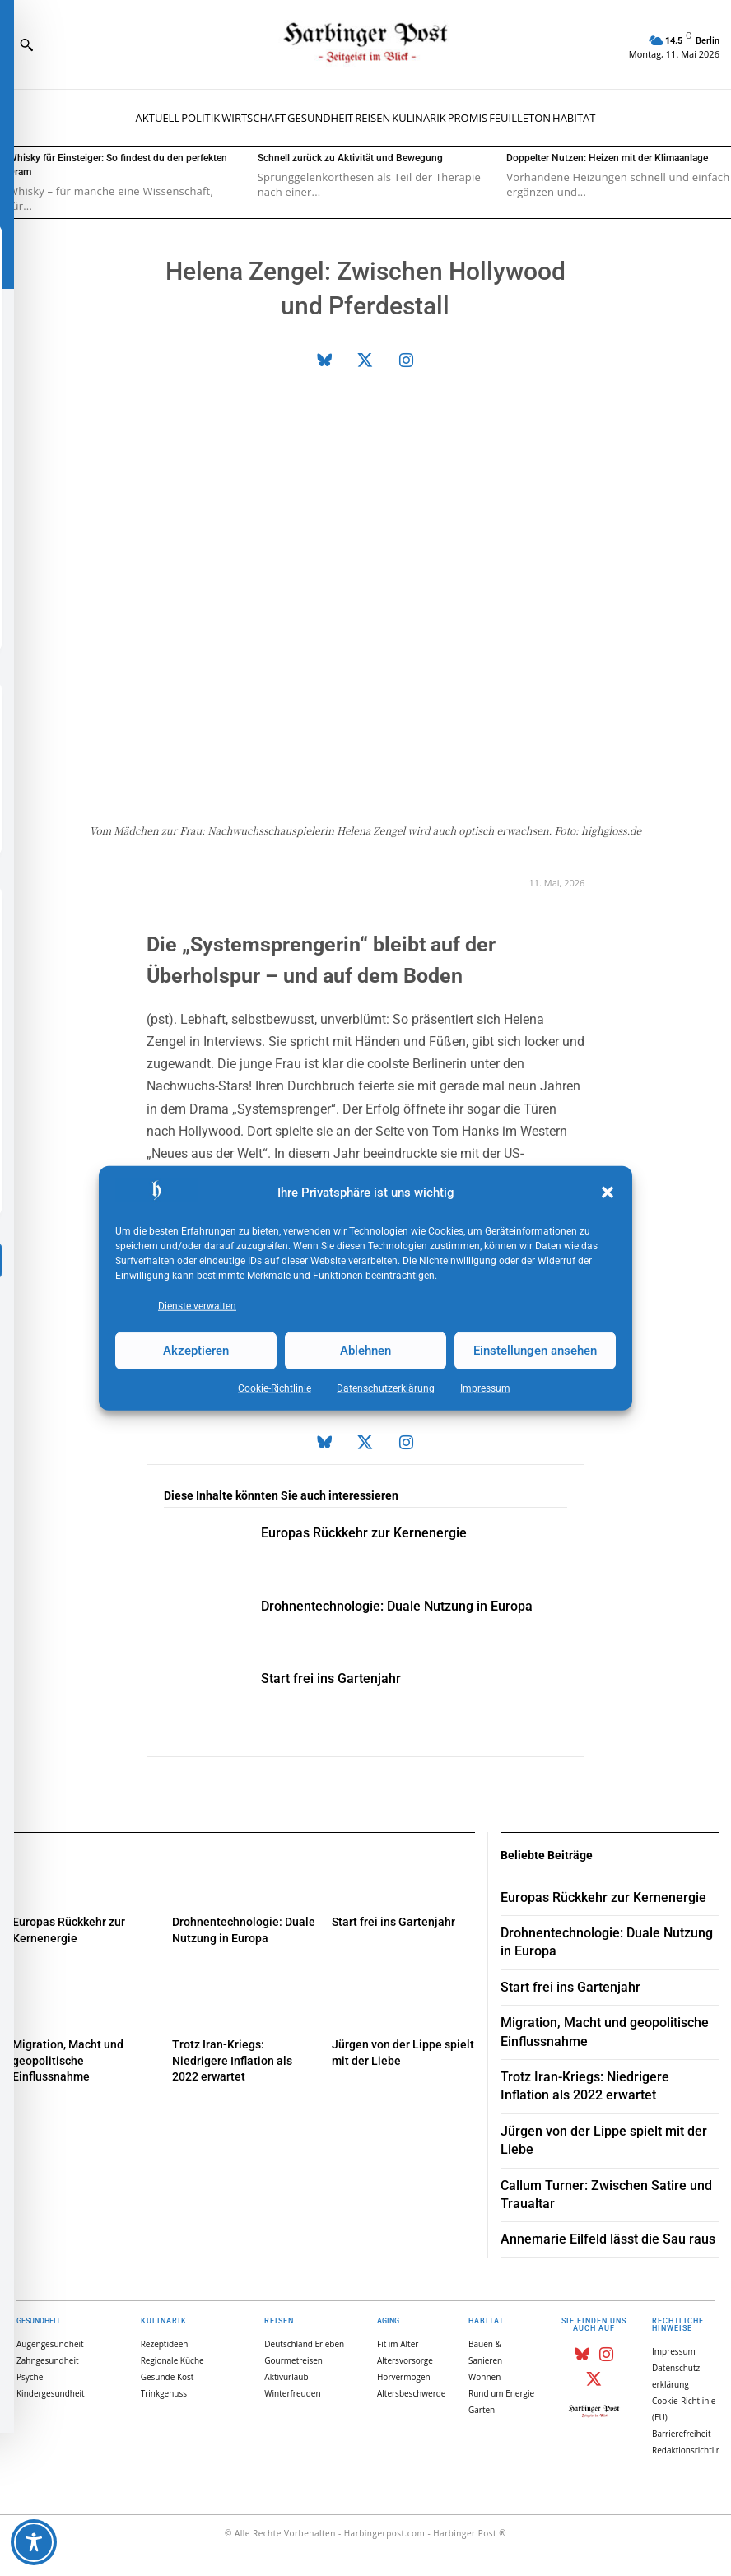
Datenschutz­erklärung (386, 1387)
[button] (607, 1192)
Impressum (485, 1387)
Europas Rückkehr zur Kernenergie (364, 1533)
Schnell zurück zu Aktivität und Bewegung (350, 158)
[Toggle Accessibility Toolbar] (33, 2542)
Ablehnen (365, 1350)
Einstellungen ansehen (535, 1350)
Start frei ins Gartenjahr (331, 1678)
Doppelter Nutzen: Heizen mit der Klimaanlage (607, 158)
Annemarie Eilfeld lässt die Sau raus (608, 2239)
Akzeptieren (196, 1350)
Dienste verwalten (197, 1305)
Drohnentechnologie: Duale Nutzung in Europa (397, 1606)
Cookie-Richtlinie (274, 1387)
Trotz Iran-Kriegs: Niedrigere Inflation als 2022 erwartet (232, 2060)
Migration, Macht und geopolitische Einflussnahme (67, 2060)
